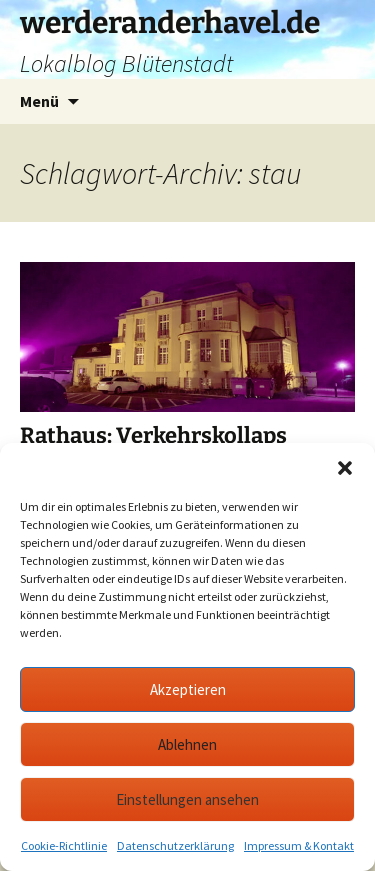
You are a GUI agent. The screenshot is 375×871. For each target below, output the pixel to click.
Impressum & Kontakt (299, 845)
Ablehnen (187, 744)
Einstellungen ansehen (187, 799)
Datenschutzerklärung (175, 845)
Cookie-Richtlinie (64, 845)
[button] (345, 468)
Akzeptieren (188, 689)
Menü (39, 101)
